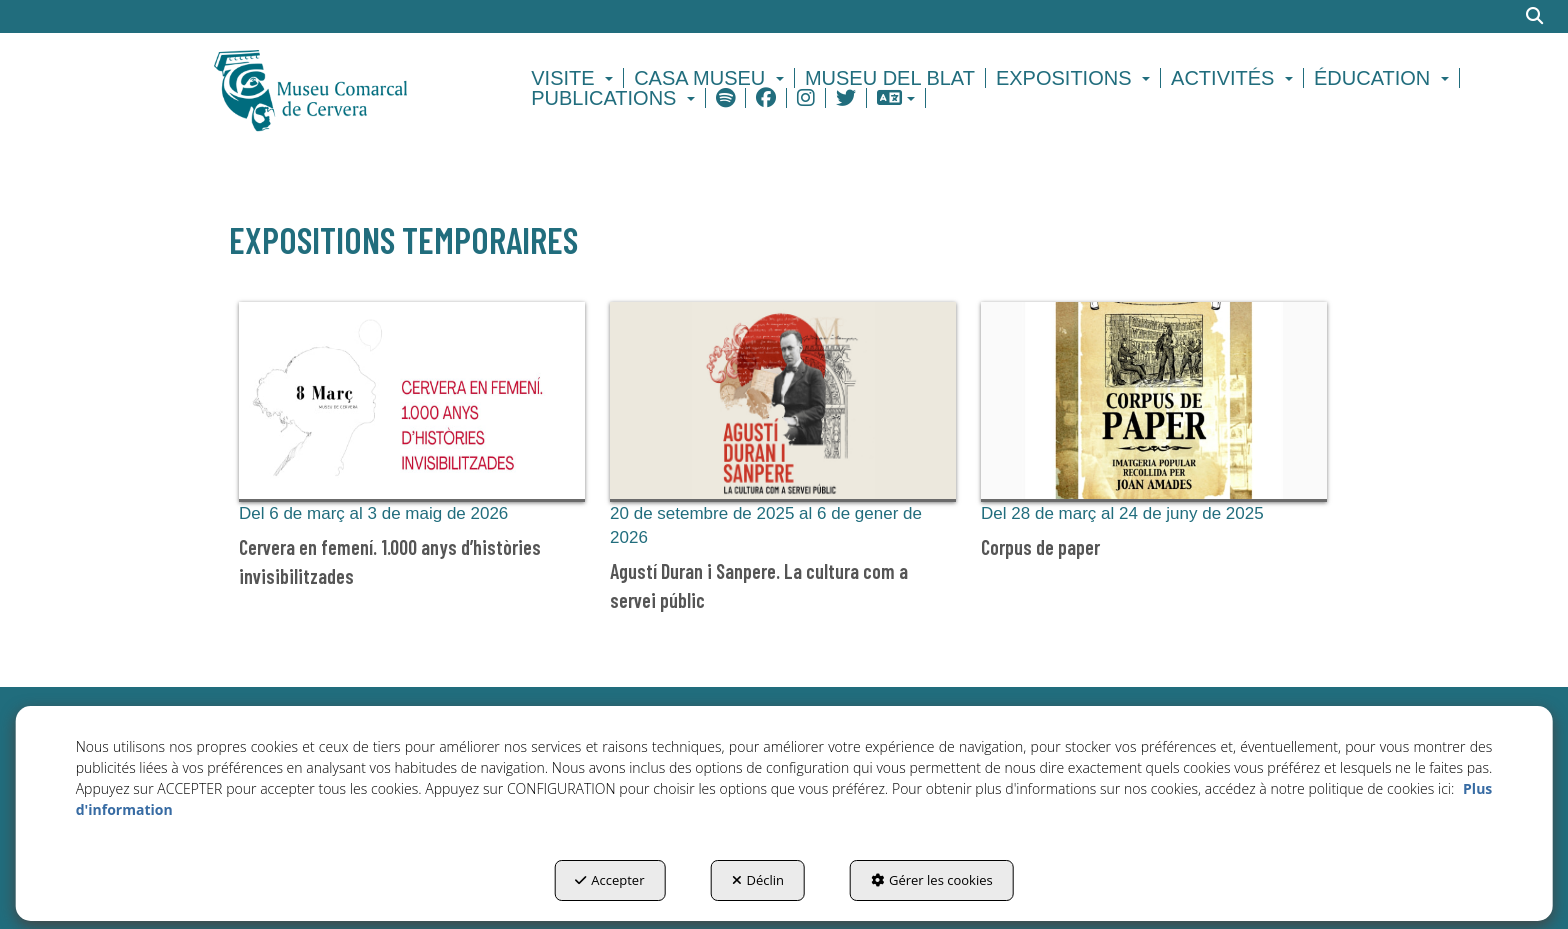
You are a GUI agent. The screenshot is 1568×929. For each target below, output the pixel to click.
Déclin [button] (758, 880)
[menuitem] (575, 78)
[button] (345, 88)
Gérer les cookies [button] (932, 880)
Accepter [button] (609, 880)
